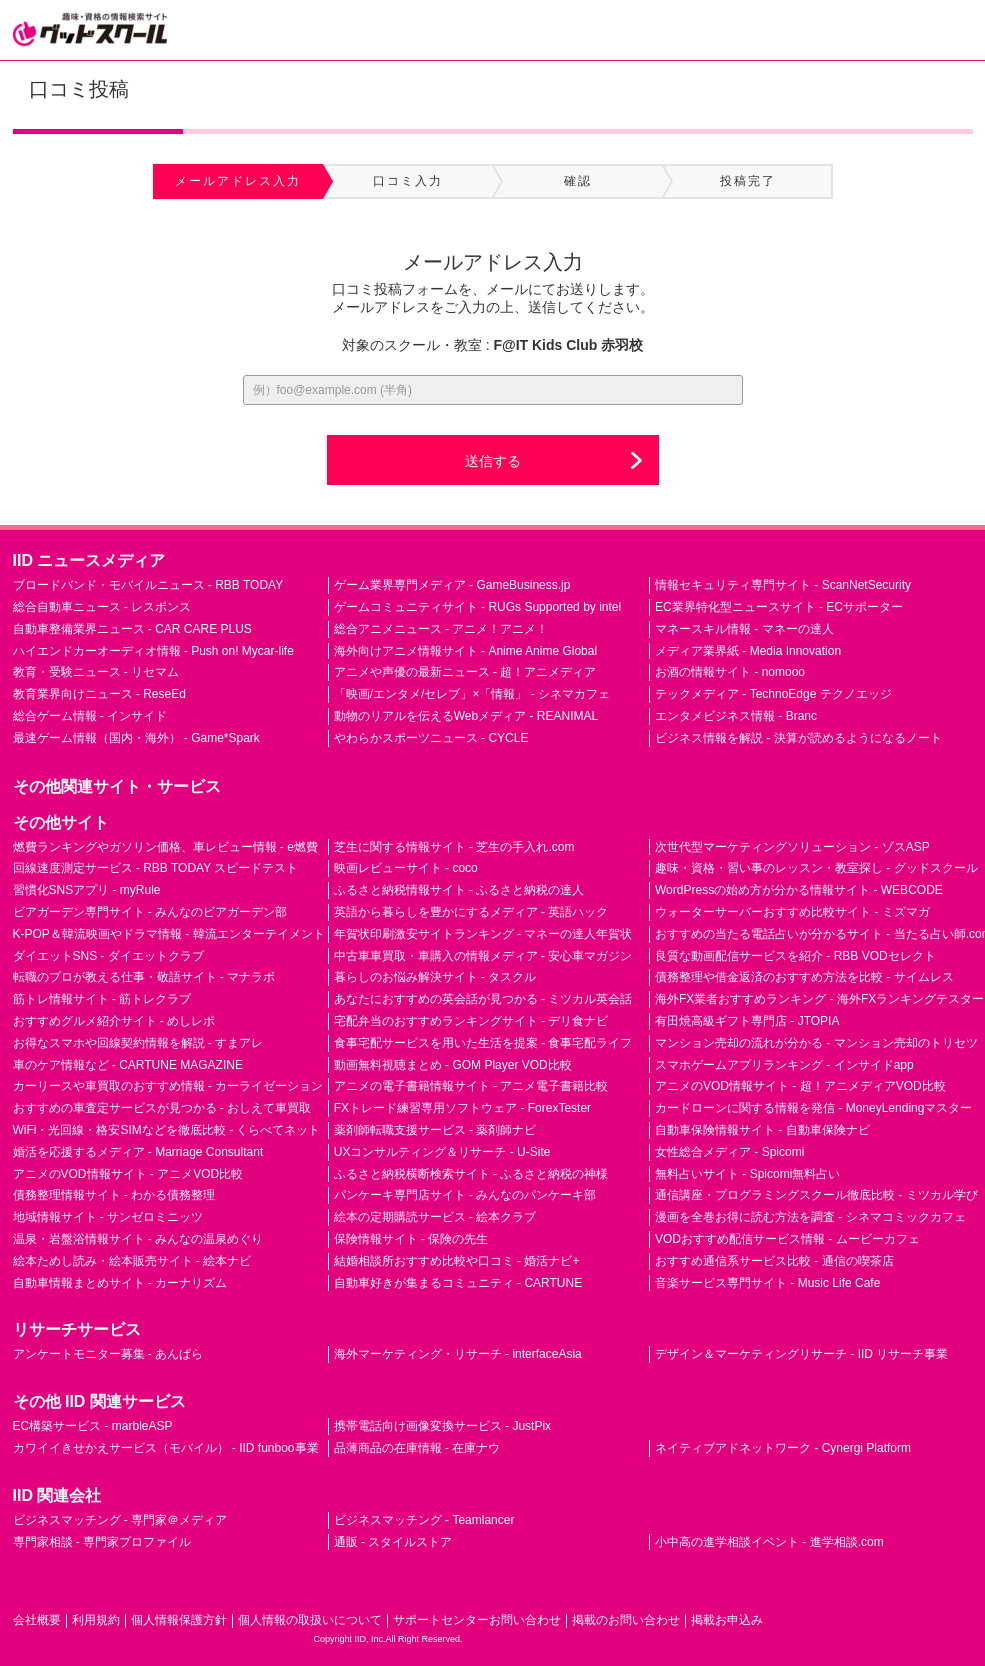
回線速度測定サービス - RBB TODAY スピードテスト (156, 868)
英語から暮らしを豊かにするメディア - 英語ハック (471, 912)
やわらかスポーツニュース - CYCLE (431, 738)
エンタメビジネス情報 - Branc (736, 716)
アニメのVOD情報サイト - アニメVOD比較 (128, 1174)
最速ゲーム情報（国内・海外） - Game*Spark (136, 738)
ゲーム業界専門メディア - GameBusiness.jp (452, 585)
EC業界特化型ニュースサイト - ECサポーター (779, 607)
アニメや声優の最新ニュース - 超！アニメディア (465, 672)
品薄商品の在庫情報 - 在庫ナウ (417, 1448)
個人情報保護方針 (179, 1620)
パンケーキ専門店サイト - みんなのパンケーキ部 (465, 1195)
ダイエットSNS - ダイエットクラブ (108, 956)
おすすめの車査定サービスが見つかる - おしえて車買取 (162, 1108)
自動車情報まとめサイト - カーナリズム (120, 1283)
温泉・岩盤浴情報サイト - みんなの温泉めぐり (138, 1239)
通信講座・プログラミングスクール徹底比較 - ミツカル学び (816, 1195)
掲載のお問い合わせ (626, 1620)
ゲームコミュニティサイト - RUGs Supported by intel (477, 607)
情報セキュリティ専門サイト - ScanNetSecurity (783, 585)
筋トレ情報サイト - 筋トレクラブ (102, 999)
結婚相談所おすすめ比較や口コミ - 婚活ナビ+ (457, 1261)
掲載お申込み (727, 1620)
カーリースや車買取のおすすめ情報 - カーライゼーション (168, 1086)
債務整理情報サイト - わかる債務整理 (114, 1195)
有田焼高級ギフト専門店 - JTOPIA (747, 1021)
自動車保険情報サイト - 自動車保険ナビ (762, 1130)
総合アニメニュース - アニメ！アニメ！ (441, 629)
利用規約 (96, 1620)
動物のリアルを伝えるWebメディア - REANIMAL (466, 716)
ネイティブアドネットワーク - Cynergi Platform (783, 1448)
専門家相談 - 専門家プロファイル (102, 1542)
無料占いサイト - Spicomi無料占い (747, 1174)
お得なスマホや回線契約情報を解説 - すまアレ (138, 1043)
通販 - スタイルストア (393, 1542)
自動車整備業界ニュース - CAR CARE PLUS (132, 629)
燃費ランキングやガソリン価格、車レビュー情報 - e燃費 (165, 847)
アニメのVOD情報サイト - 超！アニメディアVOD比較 (800, 1086)
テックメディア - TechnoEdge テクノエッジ (773, 694)
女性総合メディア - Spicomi (729, 1152)
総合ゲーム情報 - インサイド (90, 716)
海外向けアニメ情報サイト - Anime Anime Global (465, 651)
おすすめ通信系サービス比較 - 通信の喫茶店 (774, 1261)
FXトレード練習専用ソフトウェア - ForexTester (462, 1108)
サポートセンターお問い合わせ (477, 1620)
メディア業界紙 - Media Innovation (748, 651)
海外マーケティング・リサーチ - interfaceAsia (458, 1354)
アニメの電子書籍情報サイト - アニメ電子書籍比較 (471, 1086)
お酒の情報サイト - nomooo (730, 672)
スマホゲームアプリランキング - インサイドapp (784, 1065)
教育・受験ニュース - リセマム (96, 672)
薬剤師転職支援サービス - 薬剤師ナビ (435, 1130)
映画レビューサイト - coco (406, 868)
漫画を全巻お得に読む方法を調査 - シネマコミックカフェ (810, 1217)
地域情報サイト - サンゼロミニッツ (108, 1217)
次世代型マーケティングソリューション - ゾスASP (792, 847)
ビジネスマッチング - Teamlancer (424, 1520)
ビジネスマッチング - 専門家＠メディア (120, 1520)
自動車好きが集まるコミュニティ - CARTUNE (458, 1283)
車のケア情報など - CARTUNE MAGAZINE (128, 1065)
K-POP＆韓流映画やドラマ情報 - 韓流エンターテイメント (169, 934)
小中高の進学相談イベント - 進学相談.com (769, 1542)
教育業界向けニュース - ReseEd (99, 694)
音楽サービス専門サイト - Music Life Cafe (767, 1283)
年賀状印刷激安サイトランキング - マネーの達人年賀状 (483, 934)
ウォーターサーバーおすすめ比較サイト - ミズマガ (792, 912)
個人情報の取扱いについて (310, 1620)
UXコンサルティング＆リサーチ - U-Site (442, 1152)
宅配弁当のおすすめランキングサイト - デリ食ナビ (471, 1021)
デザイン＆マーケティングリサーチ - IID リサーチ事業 (801, 1354)
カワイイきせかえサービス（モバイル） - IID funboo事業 (166, 1448)
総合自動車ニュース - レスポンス (102, 607)
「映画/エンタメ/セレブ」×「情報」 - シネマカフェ (472, 694)
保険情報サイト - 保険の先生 (411, 1239)
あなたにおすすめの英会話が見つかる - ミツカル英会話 (483, 999)
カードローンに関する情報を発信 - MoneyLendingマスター (813, 1108)
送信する (493, 461)
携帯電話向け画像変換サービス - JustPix (442, 1426)
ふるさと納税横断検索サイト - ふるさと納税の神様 (471, 1174)
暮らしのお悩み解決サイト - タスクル (435, 977)
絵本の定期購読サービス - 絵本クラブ (435, 1217)
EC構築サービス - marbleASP (93, 1426)
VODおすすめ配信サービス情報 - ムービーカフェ (787, 1239)
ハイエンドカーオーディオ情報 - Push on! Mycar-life (153, 651)
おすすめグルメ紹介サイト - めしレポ (114, 1021)
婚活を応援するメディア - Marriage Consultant (138, 1152)
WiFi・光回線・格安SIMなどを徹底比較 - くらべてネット (167, 1130)
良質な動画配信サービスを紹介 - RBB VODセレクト (795, 956)
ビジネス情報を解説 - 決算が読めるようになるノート (798, 738)
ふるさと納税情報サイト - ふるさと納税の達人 (459, 890)
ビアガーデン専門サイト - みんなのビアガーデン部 (150, 912)
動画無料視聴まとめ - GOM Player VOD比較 (453, 1065)
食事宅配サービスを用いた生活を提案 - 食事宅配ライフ (483, 1043)
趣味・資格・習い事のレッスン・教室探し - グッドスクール (816, 868)
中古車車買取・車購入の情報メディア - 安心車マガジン (483, 956)
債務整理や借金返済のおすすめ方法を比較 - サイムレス (804, 977)
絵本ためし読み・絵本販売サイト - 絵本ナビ (132, 1261)
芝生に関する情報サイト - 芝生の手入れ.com (454, 847)
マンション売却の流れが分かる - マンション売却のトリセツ (816, 1043)
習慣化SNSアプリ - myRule (87, 890)
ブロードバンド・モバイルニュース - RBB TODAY (148, 585)
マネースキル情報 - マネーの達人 (744, 629)
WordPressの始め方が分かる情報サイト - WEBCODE (799, 890)
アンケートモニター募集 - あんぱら (108, 1354)
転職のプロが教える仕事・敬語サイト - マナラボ (144, 977)
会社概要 (37, 1620)
